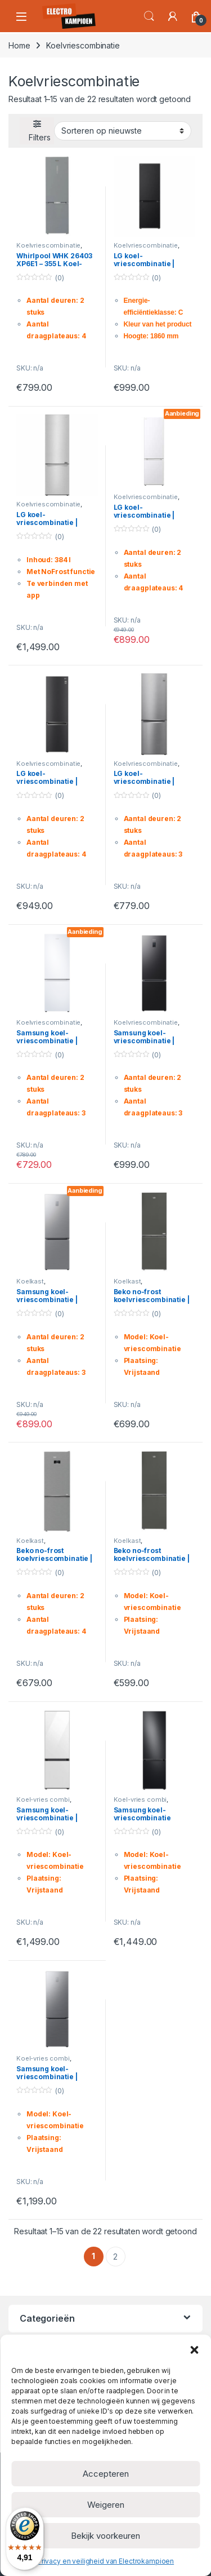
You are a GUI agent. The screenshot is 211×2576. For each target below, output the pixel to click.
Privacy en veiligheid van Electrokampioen (105, 2561)
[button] (194, 2348)
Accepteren (106, 2473)
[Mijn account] (173, 16)
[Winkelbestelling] (122, 130)
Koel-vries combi (43, 1799)
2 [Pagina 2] (115, 2256)
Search (149, 16)
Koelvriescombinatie (48, 245)
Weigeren (105, 2504)
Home (19, 45)
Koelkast (30, 1281)
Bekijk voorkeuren (105, 2535)
